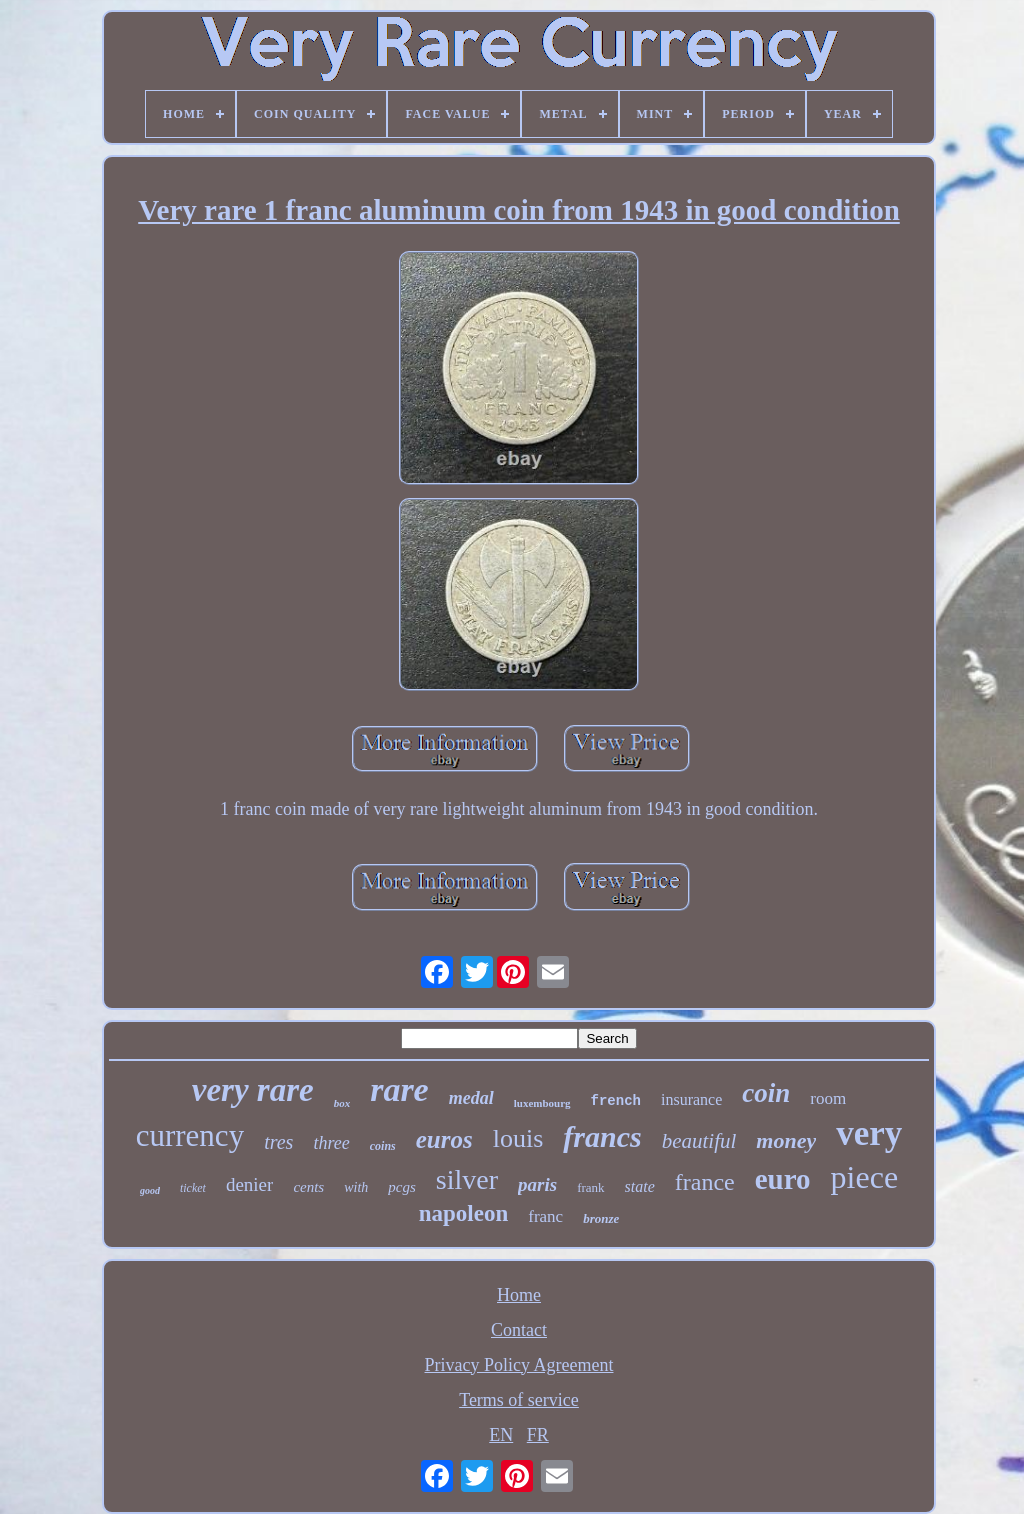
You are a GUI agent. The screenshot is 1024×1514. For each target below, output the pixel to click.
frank (590, 1187)
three (331, 1143)
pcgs (402, 1187)
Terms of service (519, 1400)
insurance (691, 1099)
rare (399, 1089)
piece (865, 1177)
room (828, 1098)
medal (471, 1098)
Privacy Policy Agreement (519, 1365)
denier (249, 1184)
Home (519, 1295)
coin (766, 1093)
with (356, 1187)
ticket (193, 1188)
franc (545, 1216)
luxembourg (542, 1103)
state (640, 1186)
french (616, 1101)
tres (278, 1142)
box (342, 1103)
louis (518, 1138)
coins (383, 1146)
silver (467, 1179)
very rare (253, 1090)
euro (783, 1179)
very (869, 1133)
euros (444, 1139)
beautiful (699, 1141)
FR (538, 1435)
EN (501, 1435)
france (705, 1182)
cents (308, 1187)
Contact (519, 1330)
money (786, 1140)
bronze (601, 1218)
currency (190, 1135)
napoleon (463, 1213)
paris (537, 1184)
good (150, 1190)
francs (602, 1136)
